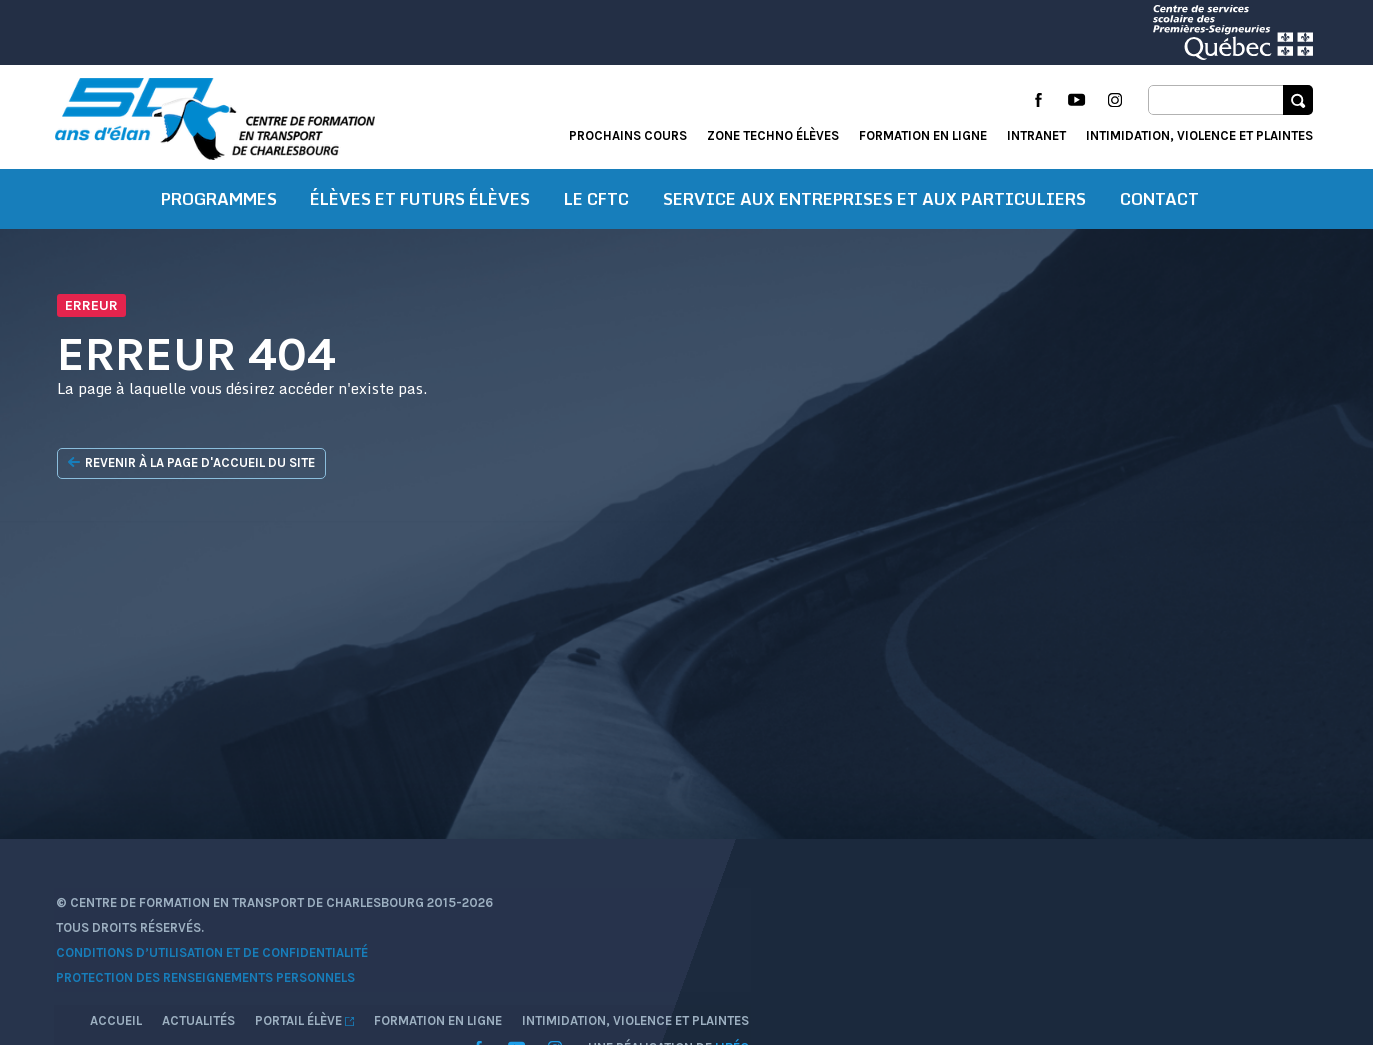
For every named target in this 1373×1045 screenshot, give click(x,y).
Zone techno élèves (773, 135)
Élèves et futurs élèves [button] (420, 205)
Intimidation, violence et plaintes (1199, 135)
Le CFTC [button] (596, 205)
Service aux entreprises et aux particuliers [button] (874, 205)
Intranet (1036, 135)
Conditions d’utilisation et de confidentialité (216, 957)
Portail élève (1115, 907)
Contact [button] (1159, 205)
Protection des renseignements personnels (209, 982)
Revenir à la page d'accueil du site (194, 470)
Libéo (1296, 959)
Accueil (927, 907)
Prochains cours (628, 135)
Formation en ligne (923, 135)
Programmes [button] (219, 205)
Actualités (1009, 907)
